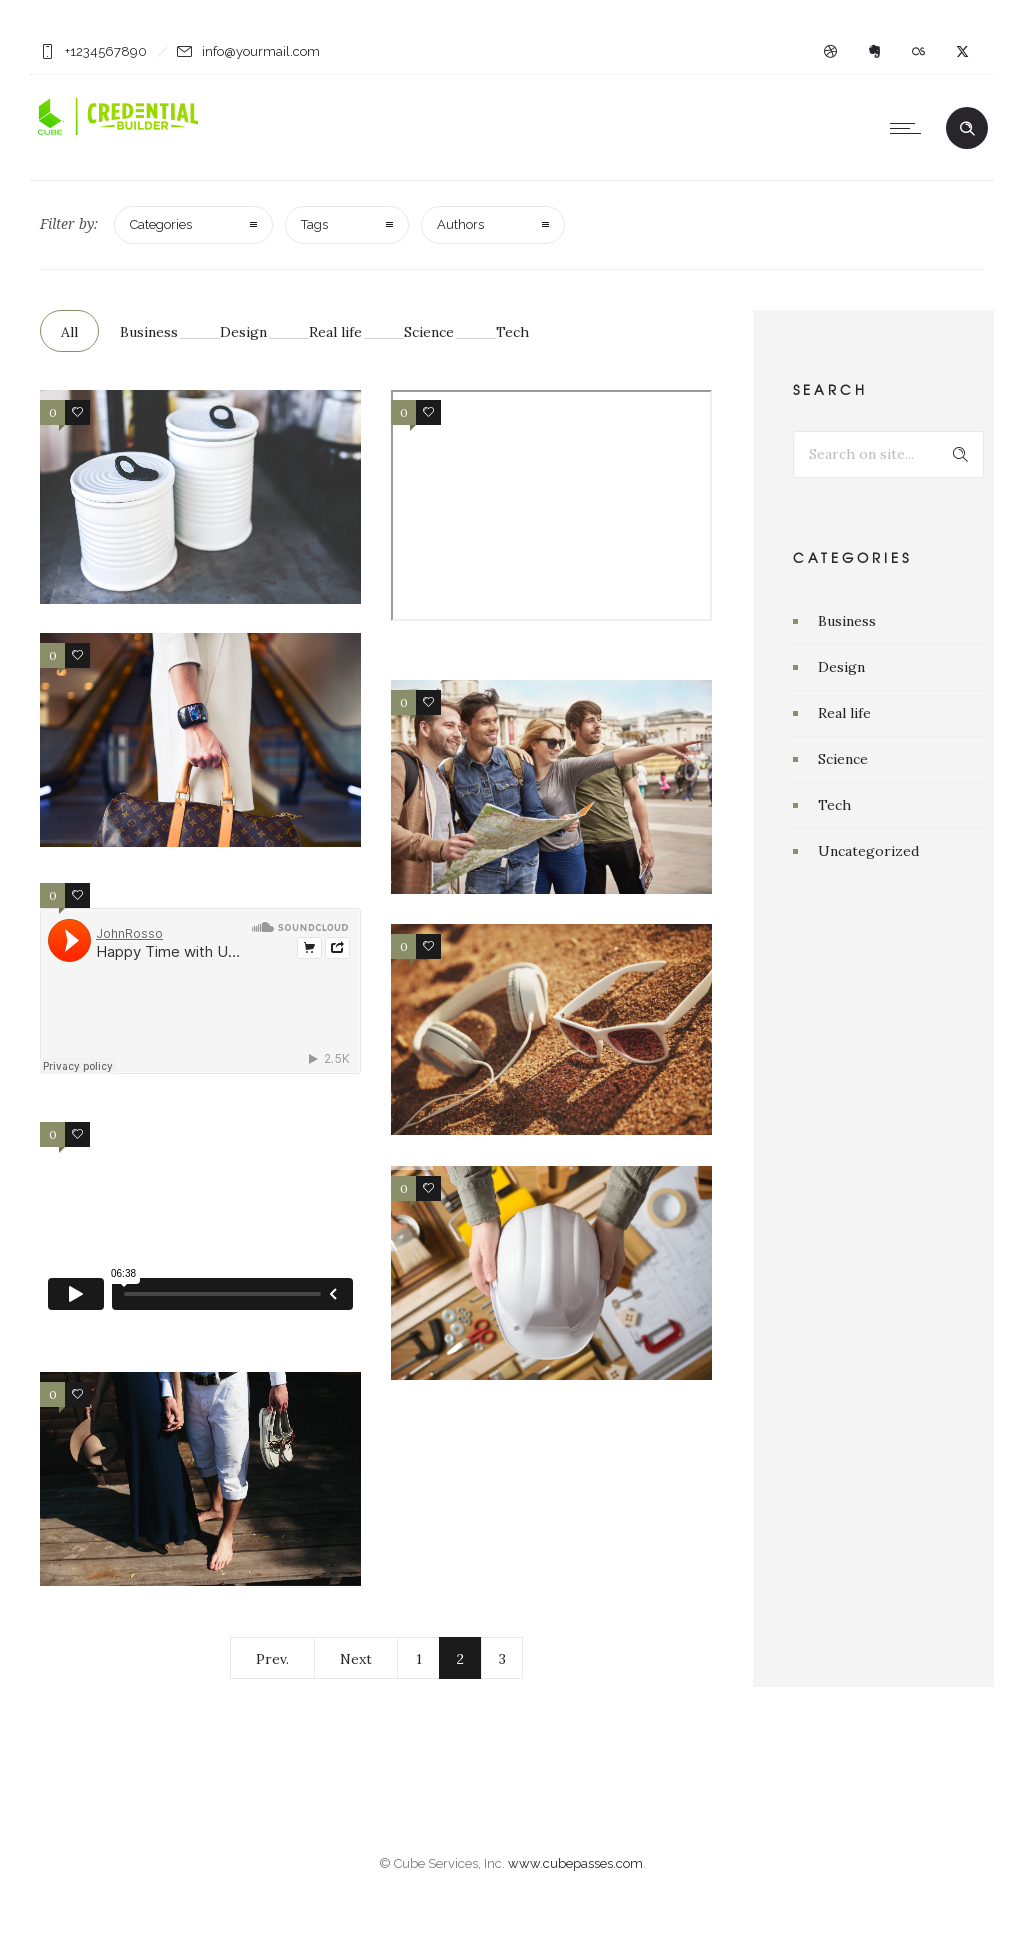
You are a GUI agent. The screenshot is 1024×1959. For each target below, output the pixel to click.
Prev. (272, 1659)
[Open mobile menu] (910, 128)
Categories (161, 224)
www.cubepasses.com (575, 1891)
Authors (460, 224)
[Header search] (967, 129)
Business (149, 332)
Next (356, 1659)
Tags (314, 224)
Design (243, 332)
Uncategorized (868, 851)
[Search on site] (888, 454)
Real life (335, 332)
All (69, 332)
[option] (551, 1273)
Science (429, 332)
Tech (512, 332)
